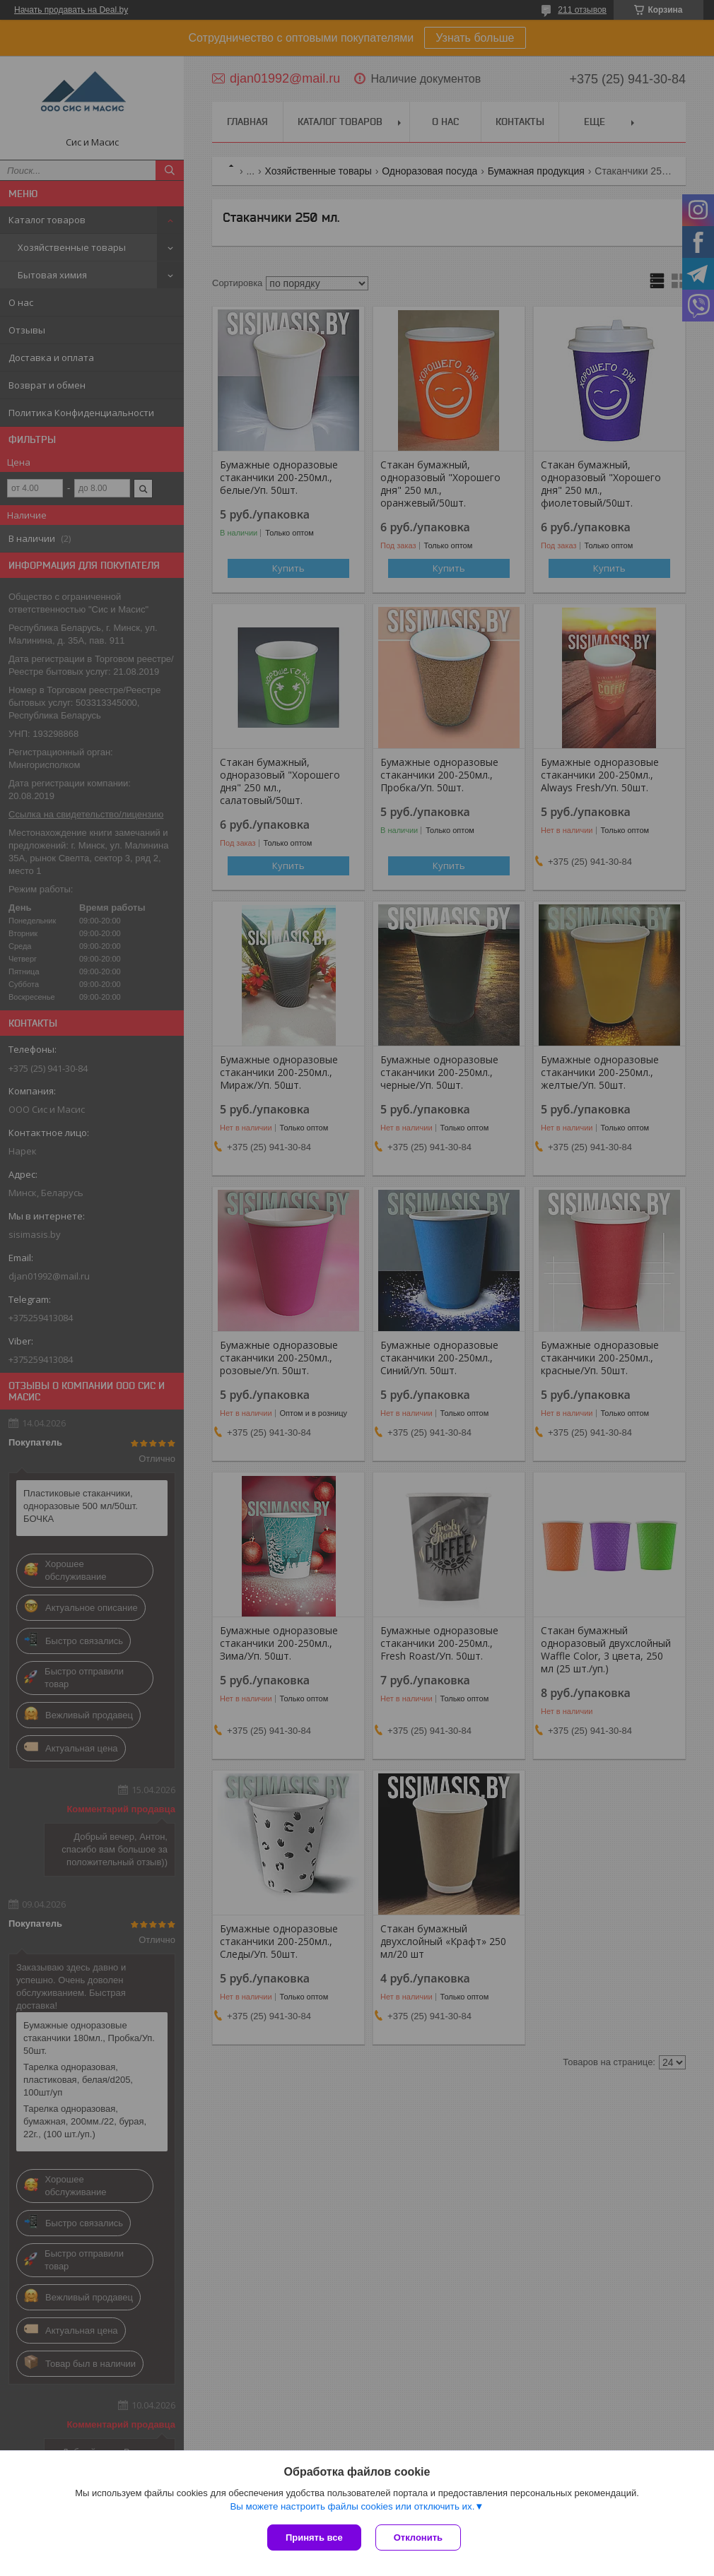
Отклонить (418, 2537)
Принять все (314, 2537)
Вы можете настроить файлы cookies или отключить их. (352, 2506)
